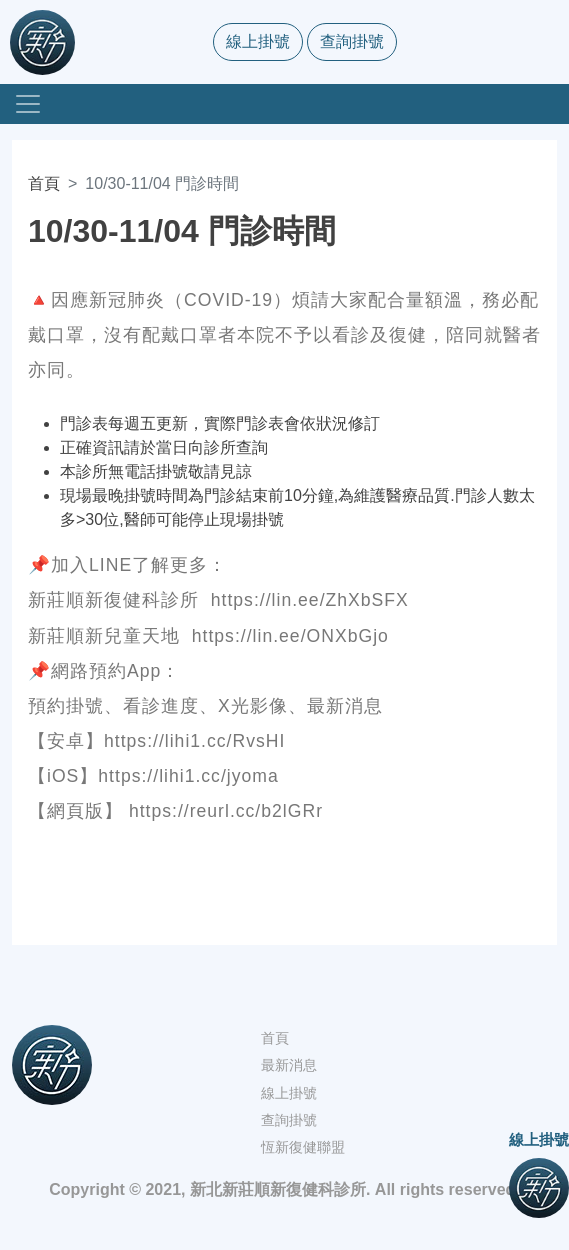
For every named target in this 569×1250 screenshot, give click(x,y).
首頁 (44, 183)
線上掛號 (258, 41)
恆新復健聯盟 (303, 1147)
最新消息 (289, 1065)
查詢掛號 (352, 41)
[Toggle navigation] (28, 104)
